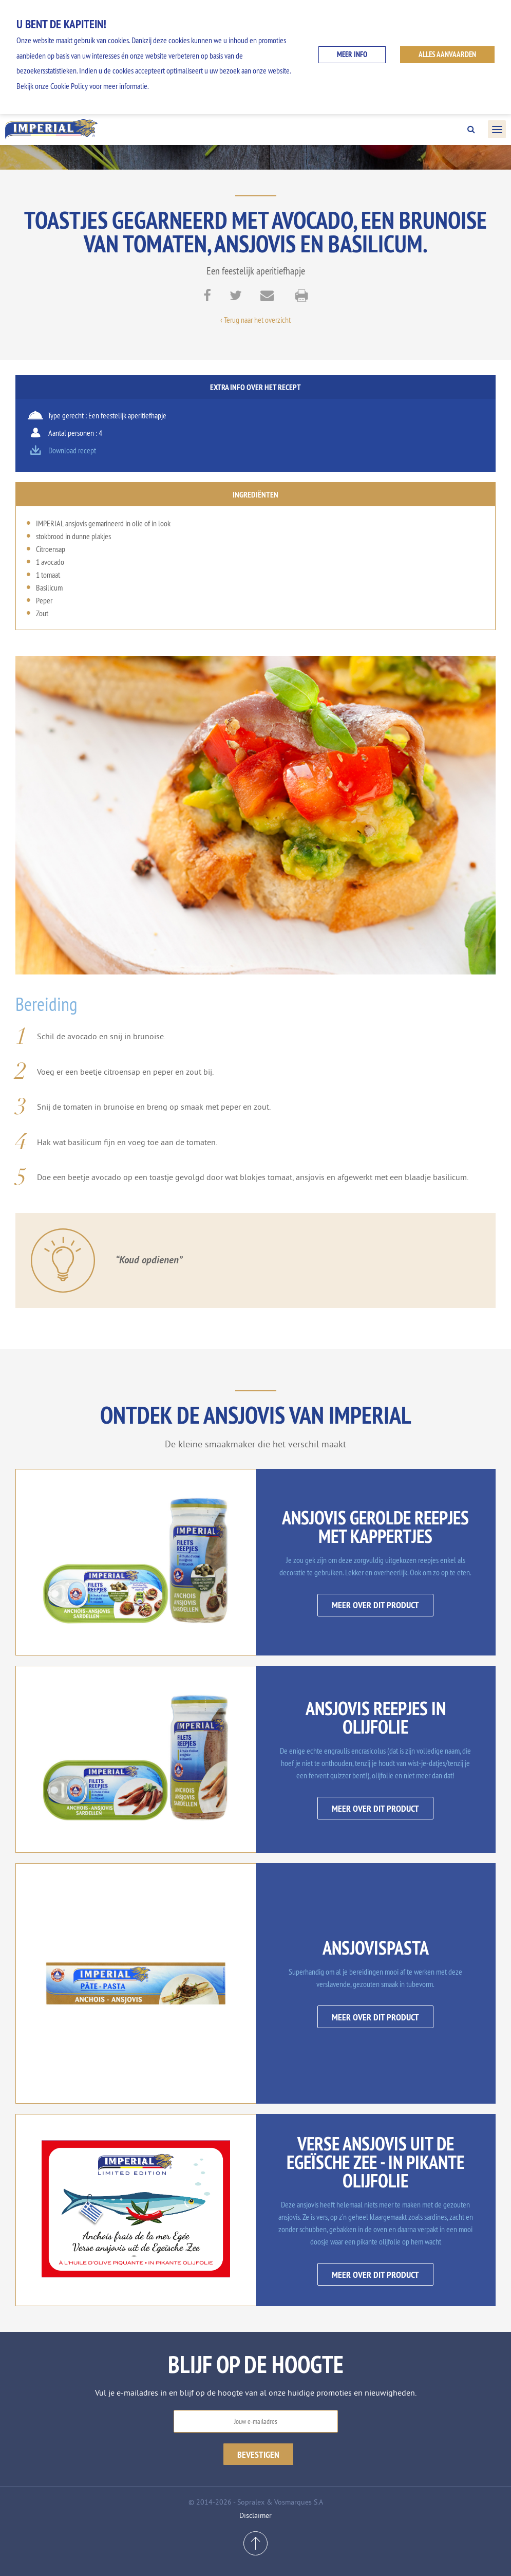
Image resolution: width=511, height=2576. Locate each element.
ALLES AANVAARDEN (447, 54)
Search (471, 129)
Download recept (72, 450)
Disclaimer (255, 2515)
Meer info (352, 54)
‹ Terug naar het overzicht (255, 320)
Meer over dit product (375, 1605)
